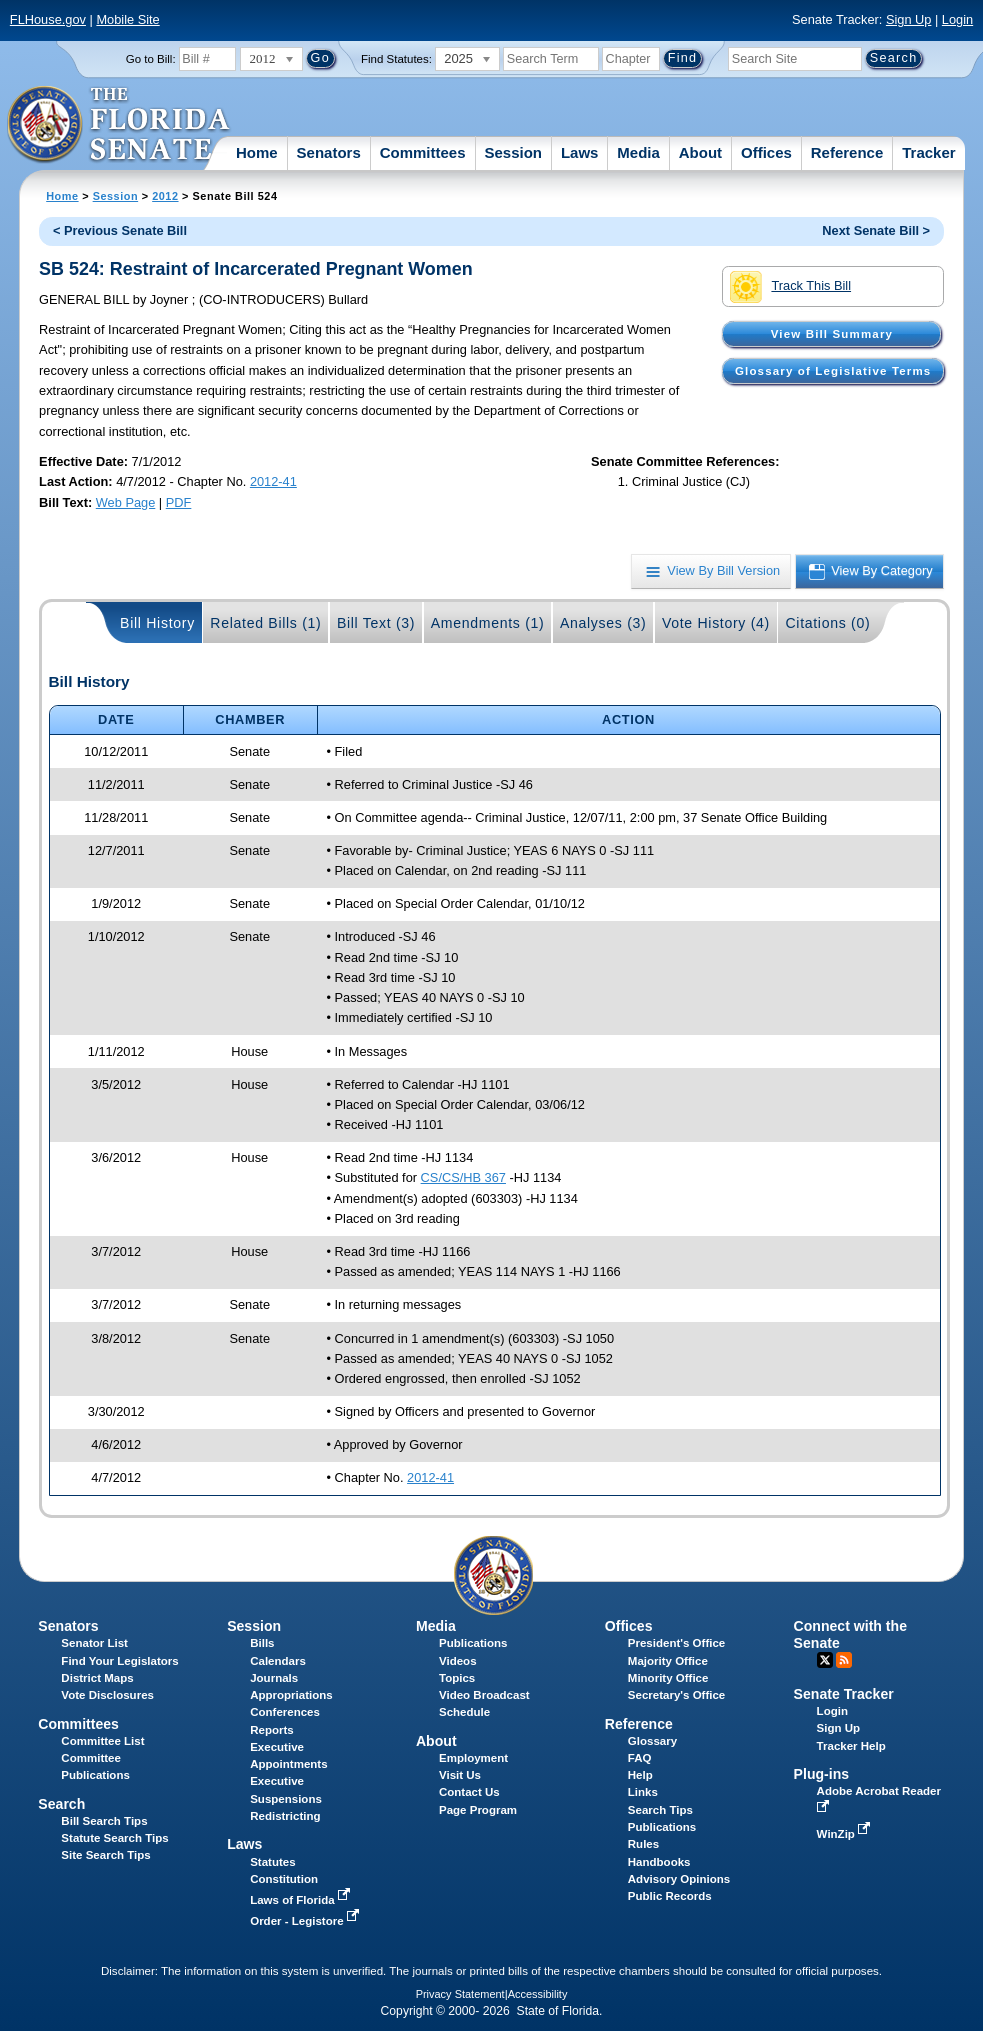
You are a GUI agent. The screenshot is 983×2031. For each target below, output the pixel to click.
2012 (165, 196)
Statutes (272, 1862)
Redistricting (285, 1816)
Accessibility (538, 1994)
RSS (844, 1660)
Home (257, 152)
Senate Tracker (844, 1694)
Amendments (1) (488, 623)
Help (640, 1775)
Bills (262, 1643)
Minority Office (668, 1678)
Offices (766, 152)
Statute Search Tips (114, 1838)
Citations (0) (827, 623)
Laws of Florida (302, 1900)
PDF (179, 502)
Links (643, 1792)
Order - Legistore (306, 1921)
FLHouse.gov (48, 19)
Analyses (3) (603, 623)
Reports (272, 1730)
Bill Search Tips (104, 1821)
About (700, 152)
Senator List (94, 1643)
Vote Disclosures (107, 1695)
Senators (329, 152)
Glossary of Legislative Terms (833, 371)
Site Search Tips (105, 1855)
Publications (473, 1643)
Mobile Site (127, 19)
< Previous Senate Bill (120, 230)
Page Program (478, 1810)
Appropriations (291, 1695)
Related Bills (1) (265, 623)
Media (638, 152)
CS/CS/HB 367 (463, 1177)
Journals (274, 1678)
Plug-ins (822, 1774)
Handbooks (659, 1862)
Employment (473, 1758)
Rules (643, 1844)
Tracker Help (851, 1746)
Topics (457, 1678)
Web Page (126, 502)
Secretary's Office (676, 1695)
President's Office (676, 1643)
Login (957, 19)
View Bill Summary (832, 334)
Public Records (670, 1896)
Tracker (928, 152)
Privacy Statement (460, 1994)
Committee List (102, 1741)
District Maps (97, 1678)
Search (61, 1804)
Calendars (278, 1661)
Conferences (285, 1712)
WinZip (845, 1834)
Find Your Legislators (119, 1661)
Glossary (652, 1741)
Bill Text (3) (376, 623)
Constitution (284, 1879)
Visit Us (460, 1775)
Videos (458, 1661)
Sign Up (909, 19)
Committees (423, 152)
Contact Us (469, 1792)
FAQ (640, 1758)
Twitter (825, 1660)
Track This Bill (790, 287)
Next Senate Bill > (876, 230)
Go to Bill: (151, 59)
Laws (580, 152)
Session (513, 152)
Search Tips (660, 1810)
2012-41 (273, 481)
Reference (847, 152)
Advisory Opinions (679, 1879)
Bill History (157, 623)
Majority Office (668, 1661)
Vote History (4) (716, 623)
